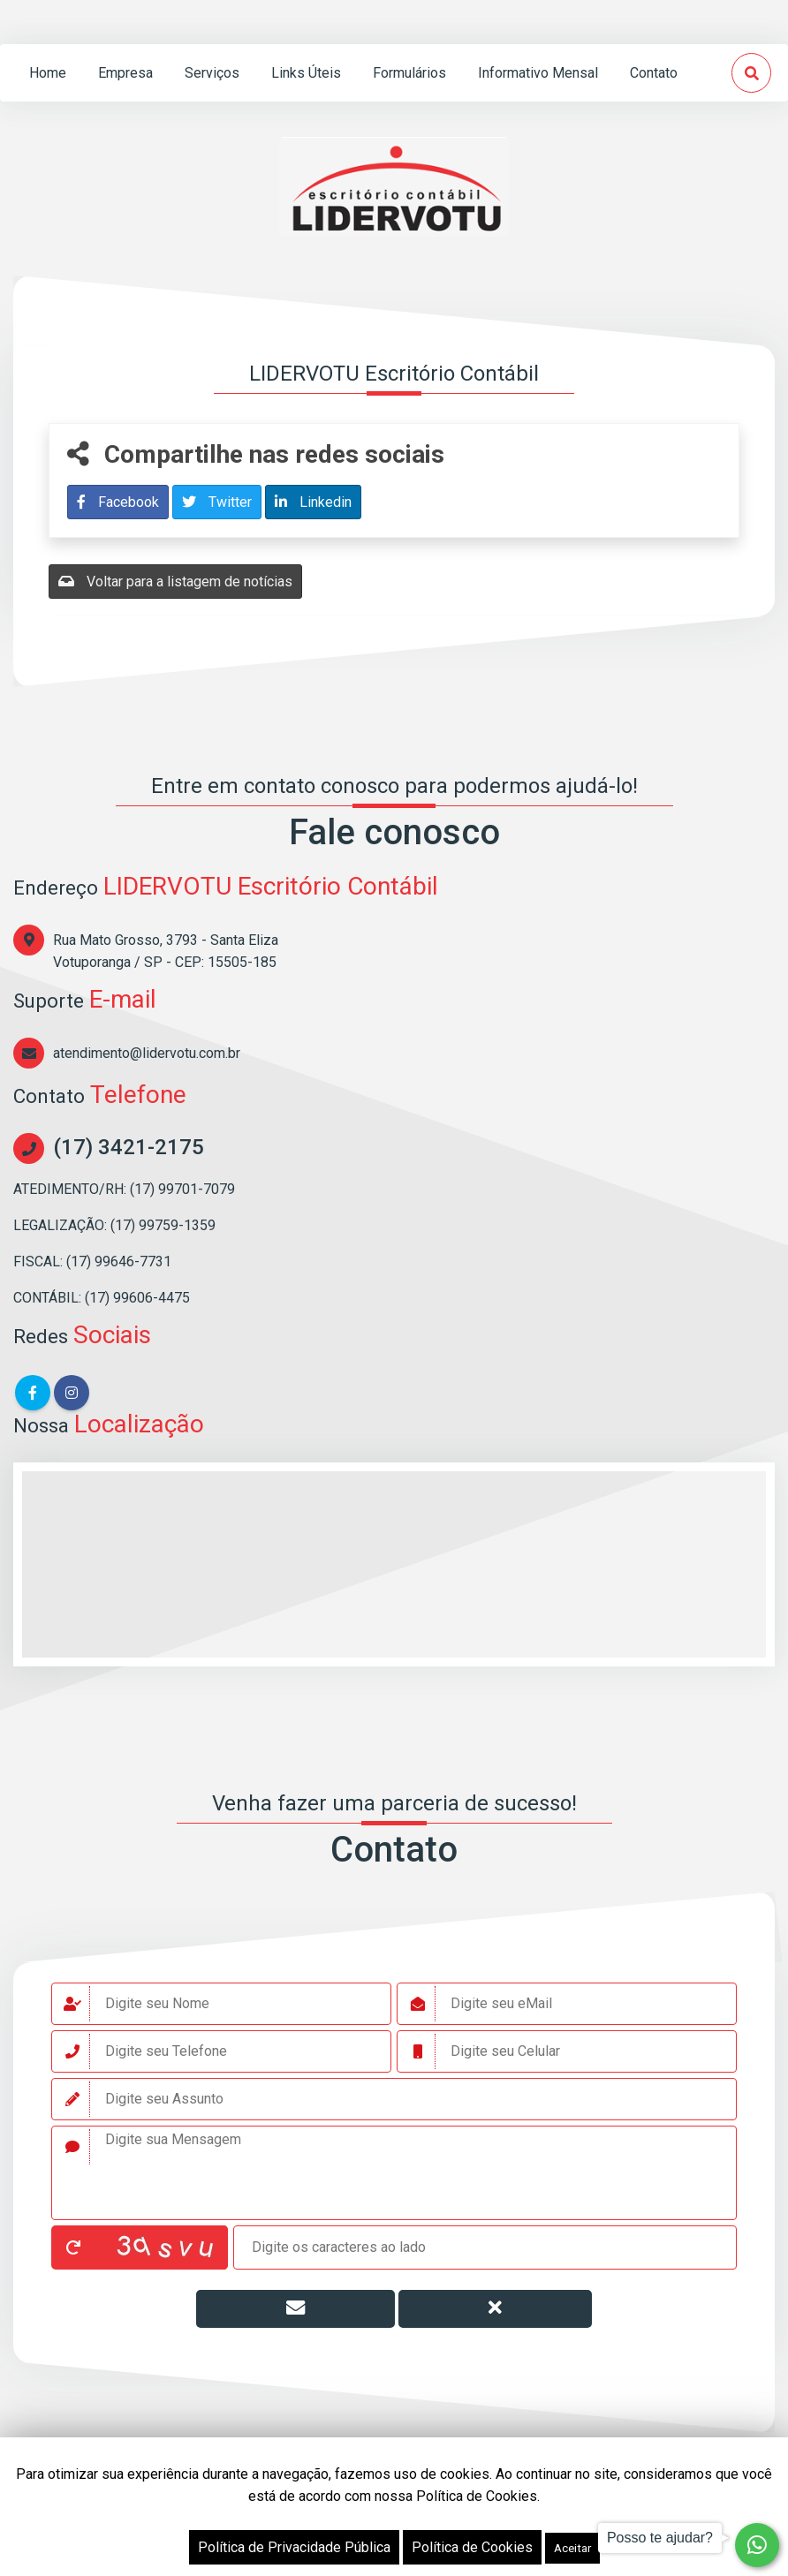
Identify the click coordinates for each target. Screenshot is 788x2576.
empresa (125, 72)
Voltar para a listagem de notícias (175, 581)
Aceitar (572, 2548)
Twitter (217, 502)
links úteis (306, 72)
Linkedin (313, 502)
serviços (212, 72)
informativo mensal (538, 72)
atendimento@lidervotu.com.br (146, 1053)
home (47, 72)
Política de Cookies (472, 2547)
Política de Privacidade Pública (294, 2547)
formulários (409, 72)
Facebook (118, 502)
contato (654, 72)
